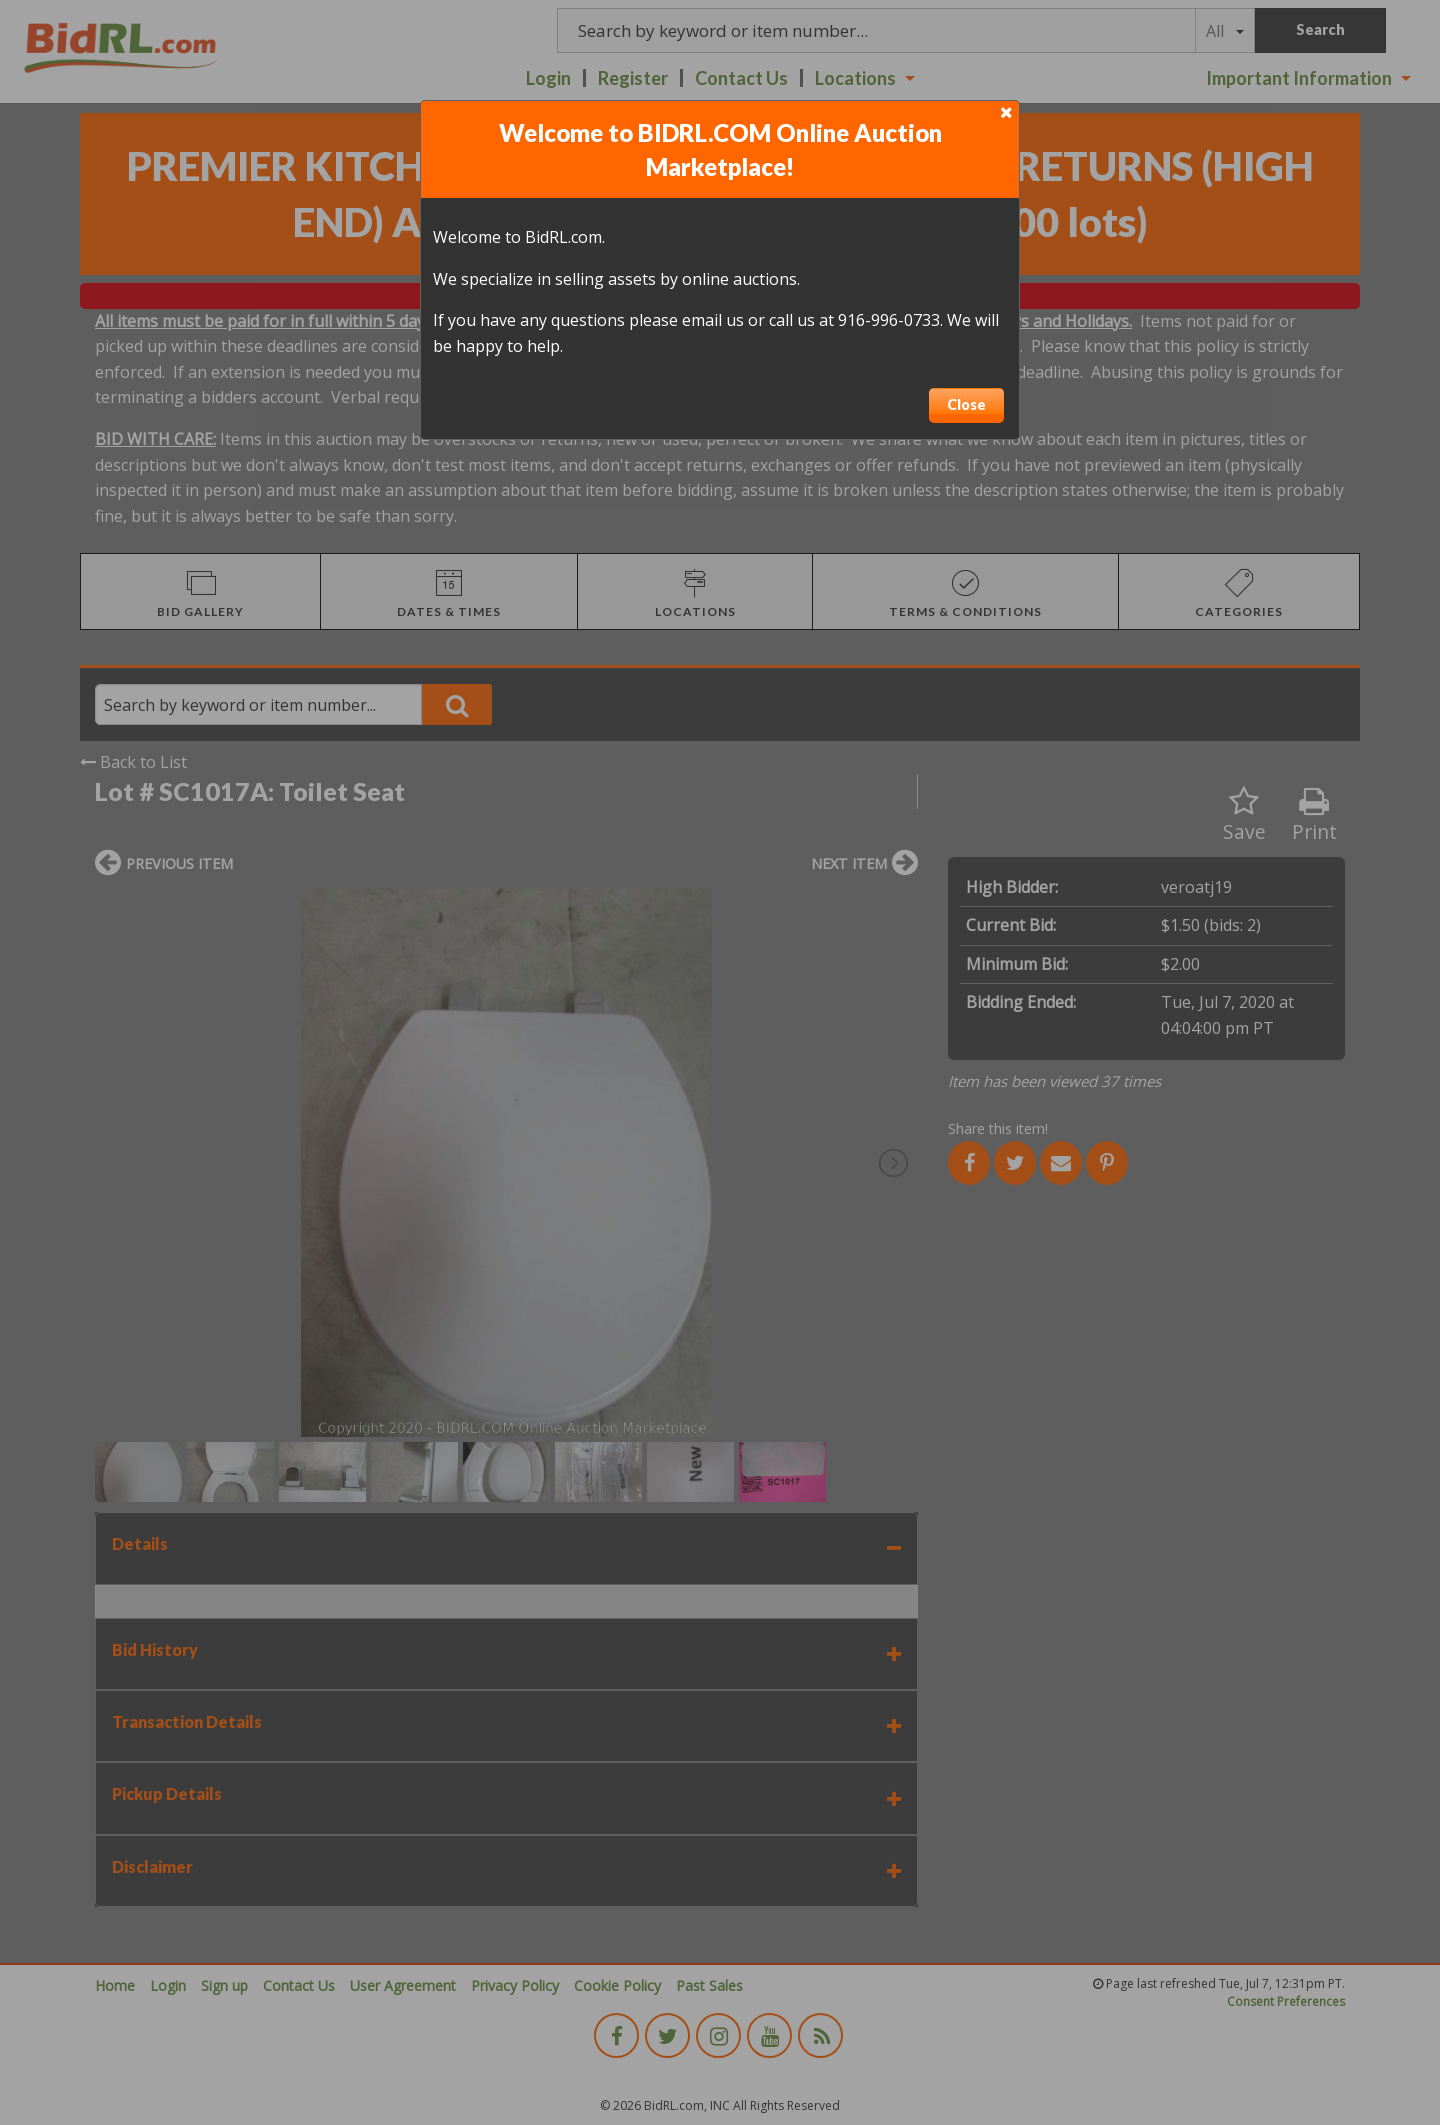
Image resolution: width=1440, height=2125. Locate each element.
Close (966, 404)
